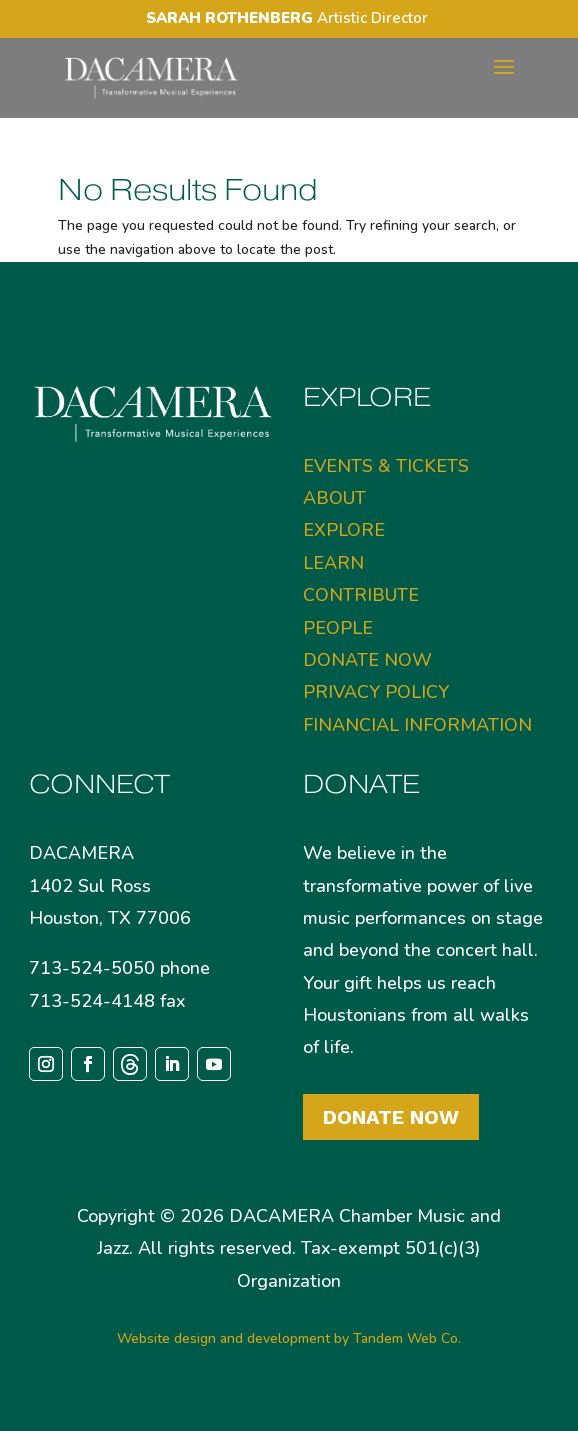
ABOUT (334, 498)
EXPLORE (344, 530)
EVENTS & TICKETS (386, 466)
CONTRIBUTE (361, 595)
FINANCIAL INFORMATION (417, 725)
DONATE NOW (367, 660)
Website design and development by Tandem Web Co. (289, 1338)
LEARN (333, 563)
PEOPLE (338, 628)
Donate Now (391, 1117)
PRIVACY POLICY (376, 692)
